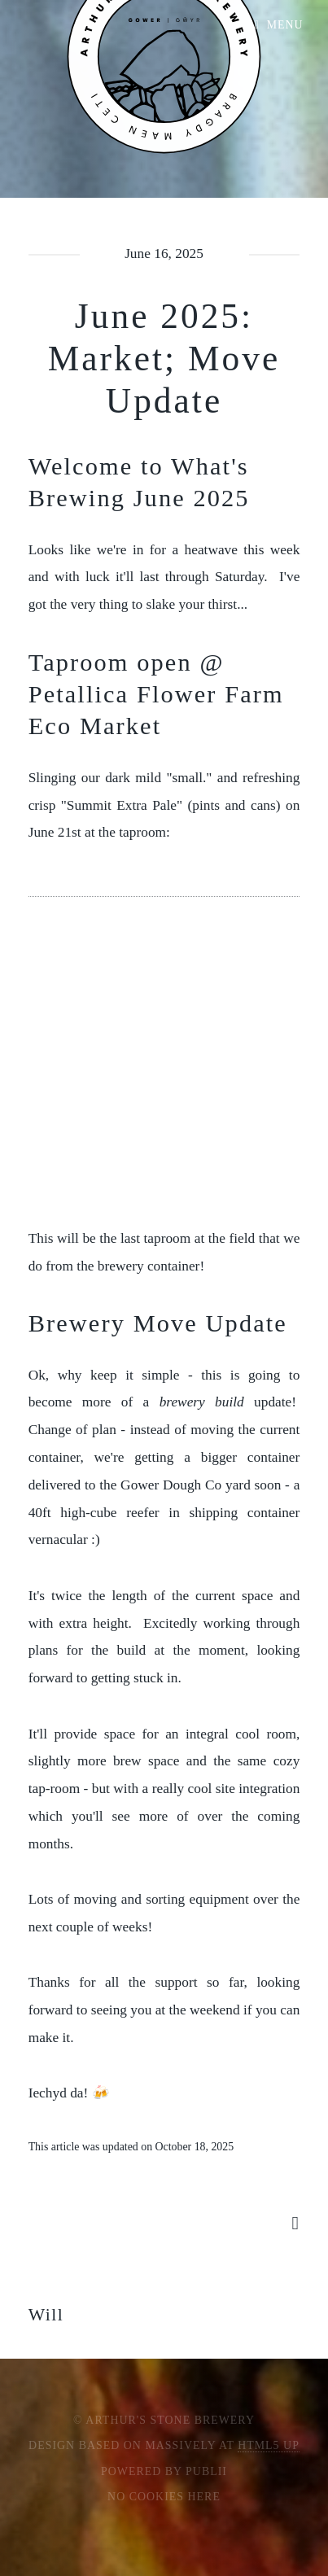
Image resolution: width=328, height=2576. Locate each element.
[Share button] (295, 2223)
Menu (285, 25)
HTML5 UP (269, 2445)
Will (46, 2315)
